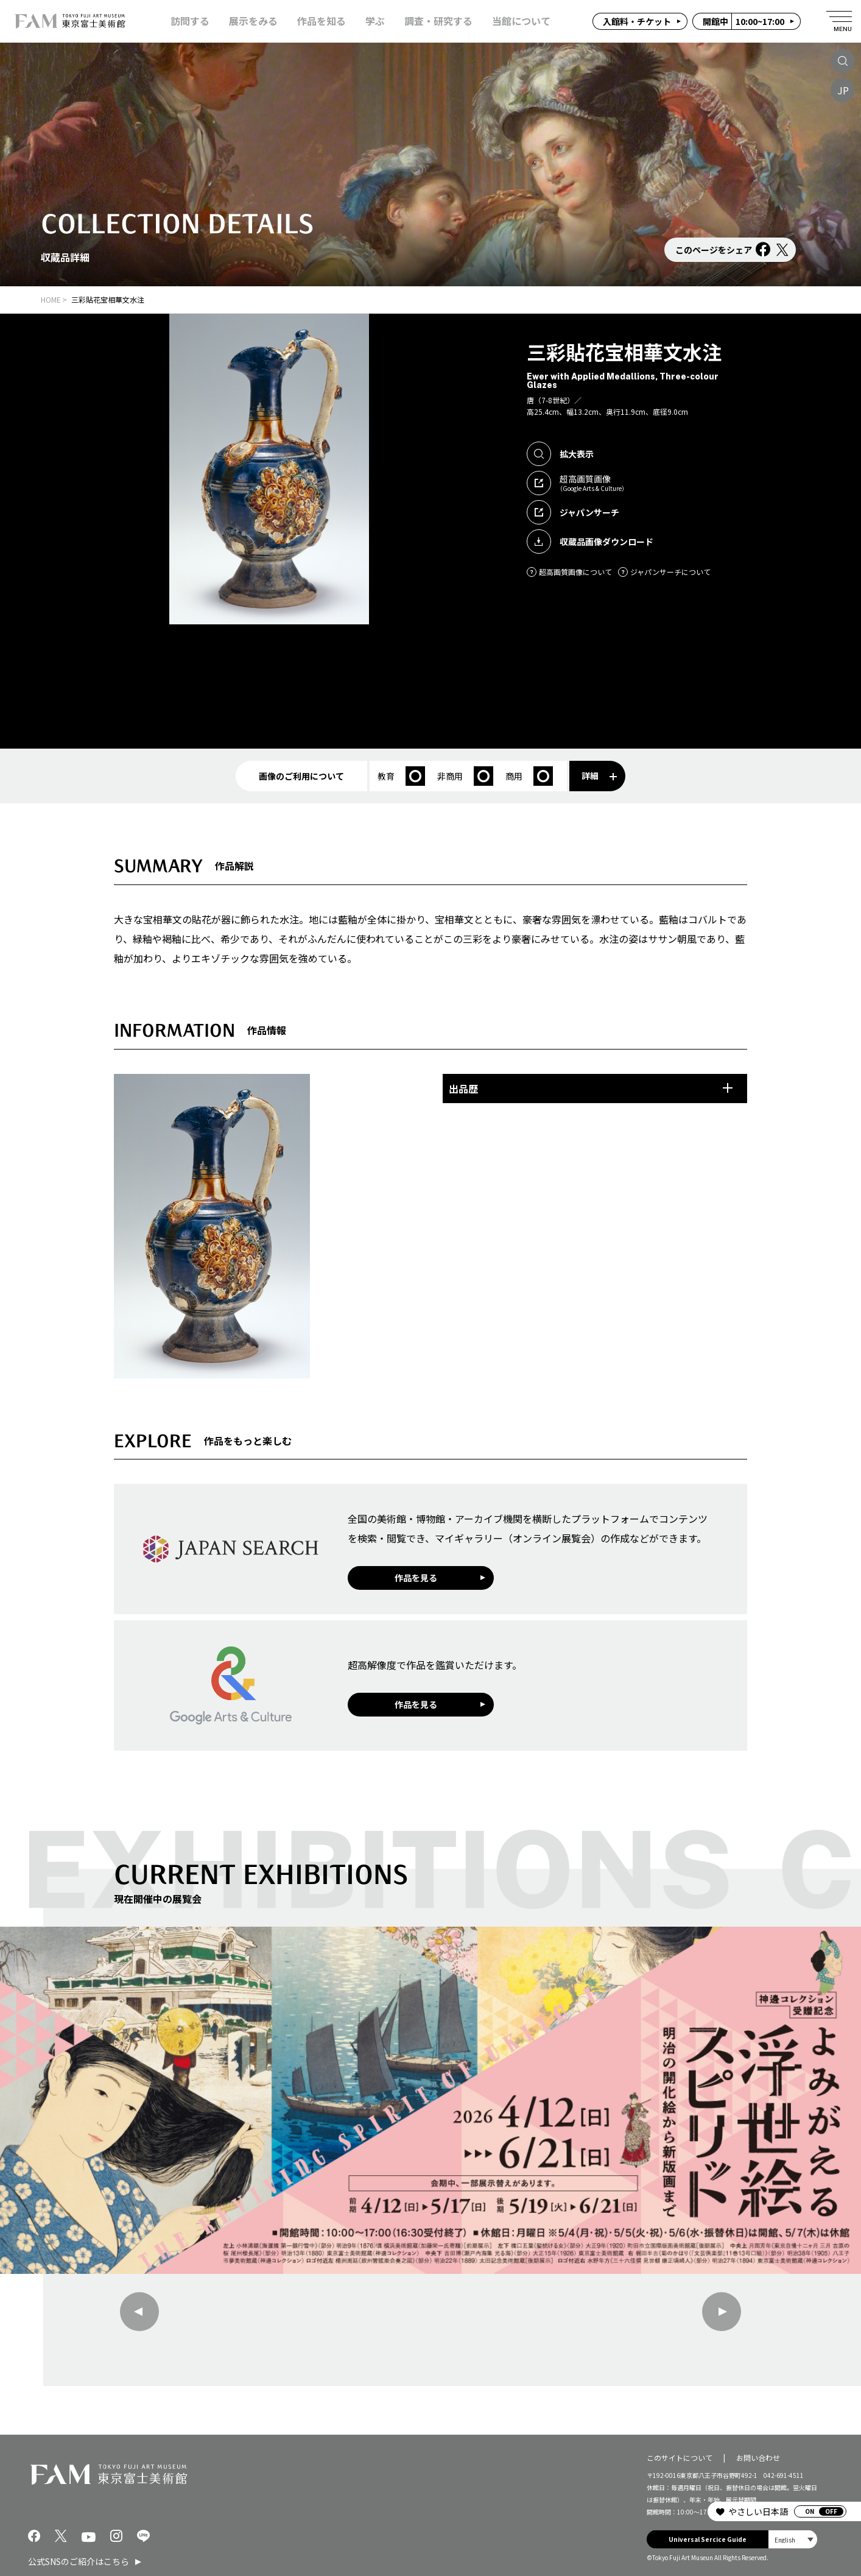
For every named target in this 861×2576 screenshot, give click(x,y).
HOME (51, 299)
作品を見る (416, 1578)
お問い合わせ (758, 2457)
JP (843, 90)
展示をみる (253, 21)
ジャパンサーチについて (664, 571)
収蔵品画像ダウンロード (590, 541)
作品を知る (321, 21)
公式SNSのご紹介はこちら (78, 2561)
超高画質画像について (569, 571)
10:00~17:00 (743, 21)
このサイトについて (679, 2457)
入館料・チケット (637, 21)
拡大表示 (560, 454)
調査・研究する (438, 21)
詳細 (599, 775)
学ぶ (375, 21)
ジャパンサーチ (573, 512)
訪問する (189, 21)
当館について (521, 21)
